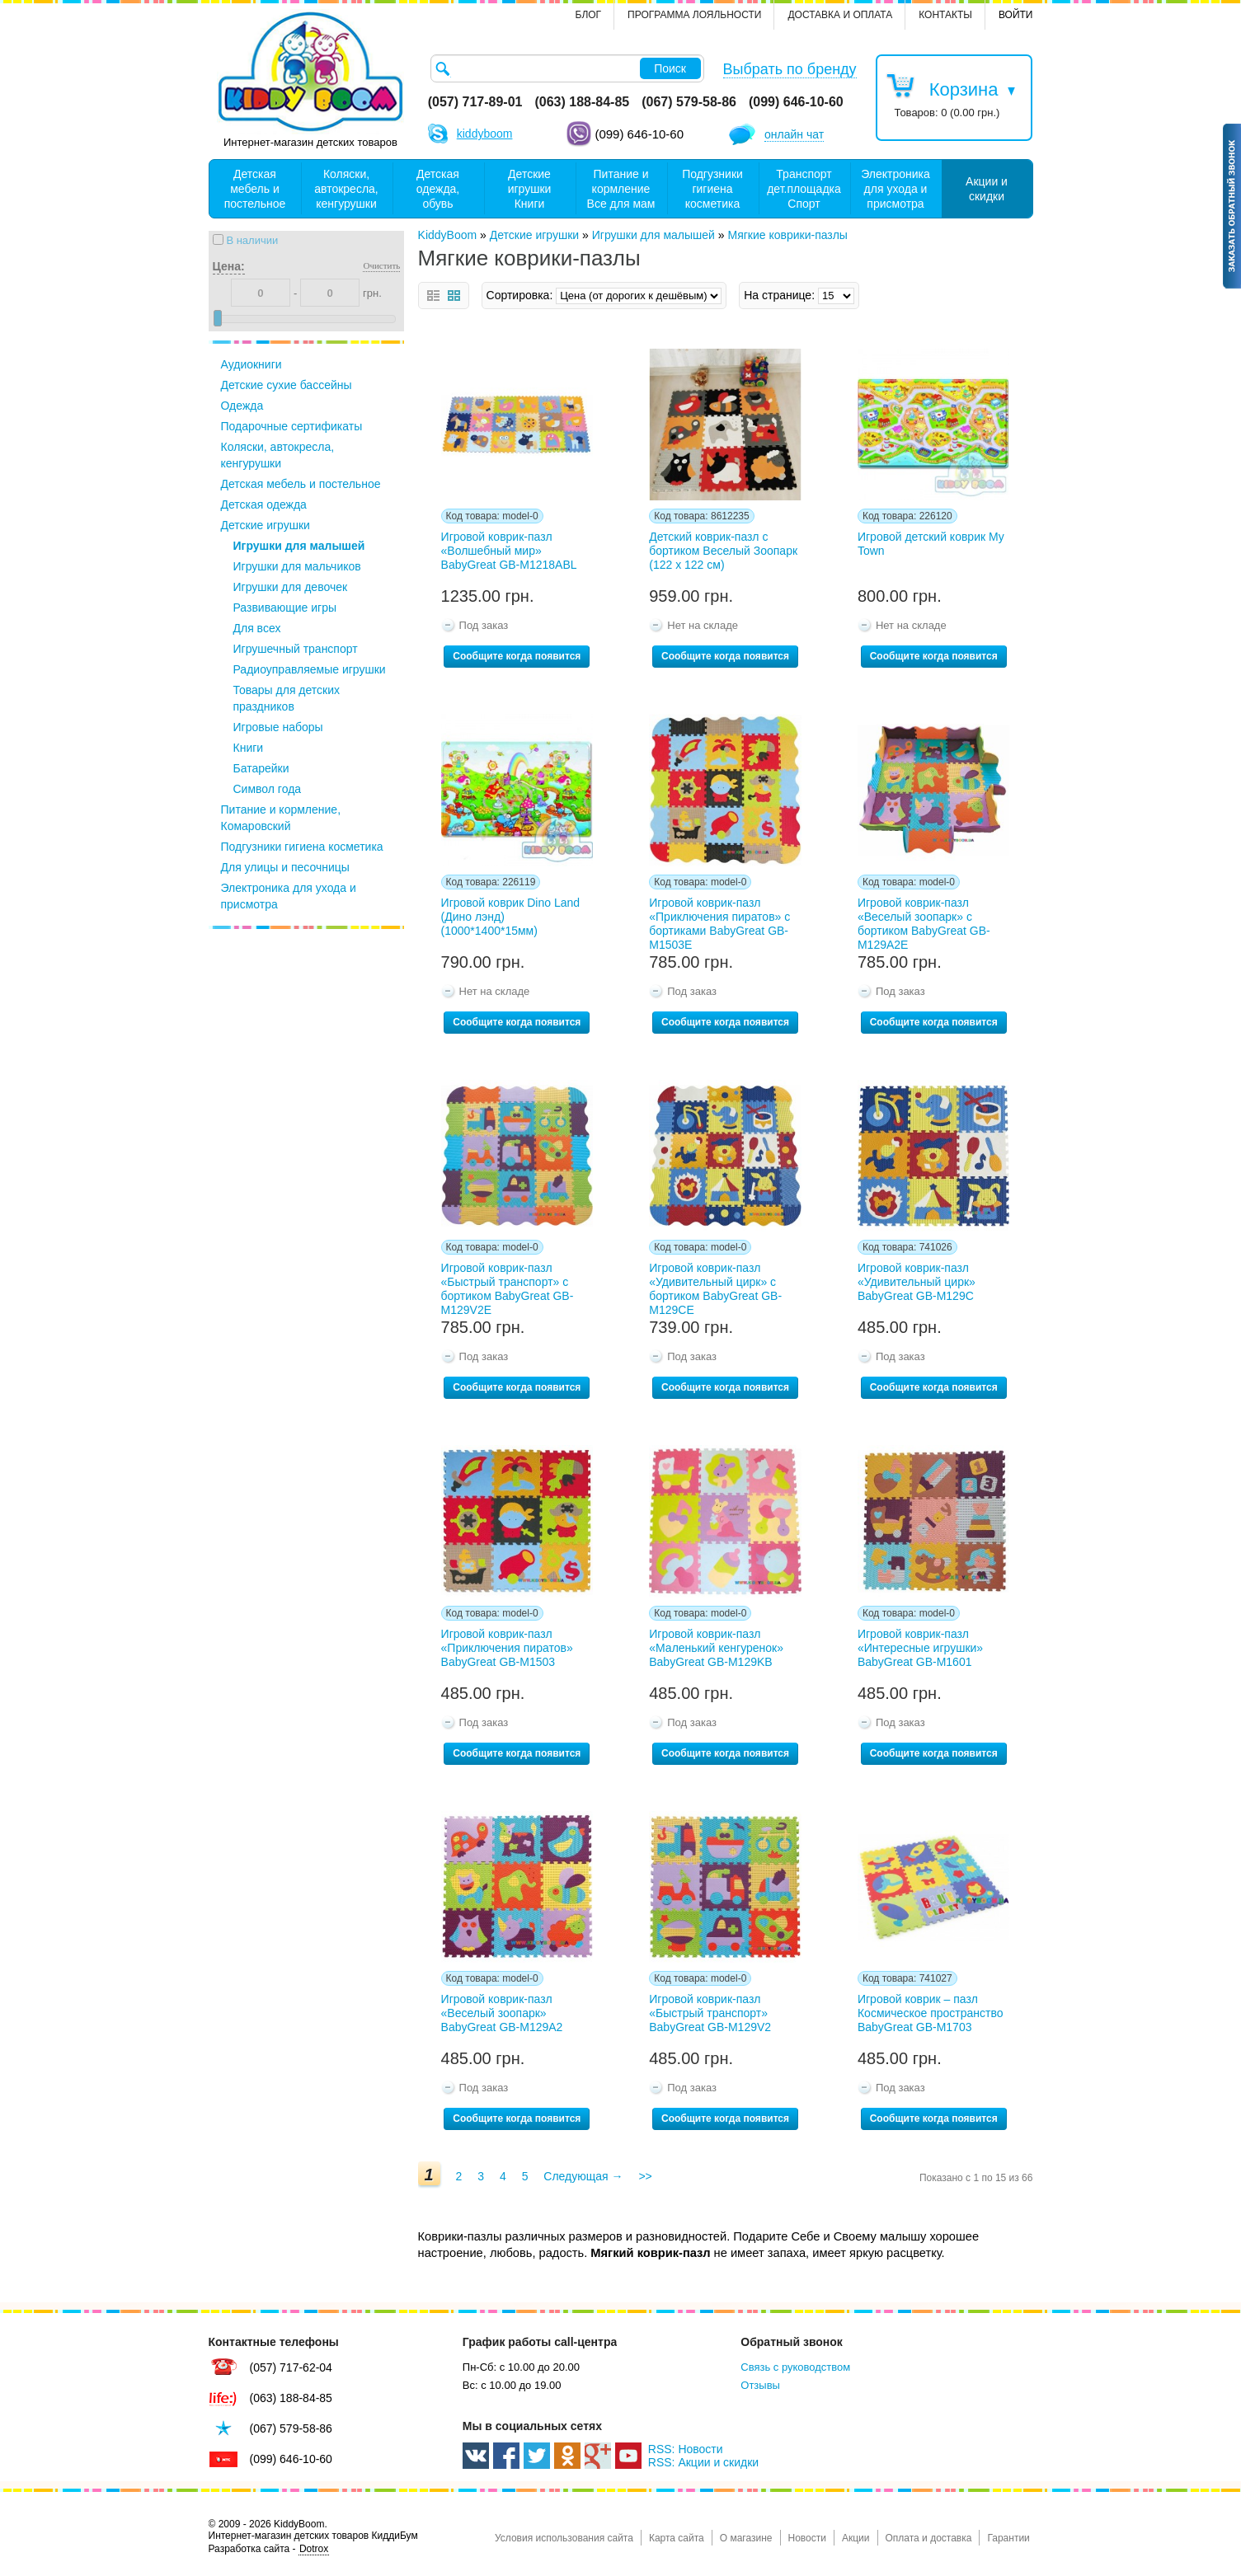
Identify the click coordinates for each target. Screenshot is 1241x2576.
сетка (454, 295)
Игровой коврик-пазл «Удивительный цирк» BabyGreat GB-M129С (916, 1281)
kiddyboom (485, 133)
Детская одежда (264, 504)
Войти (1016, 15)
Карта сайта (676, 2538)
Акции (856, 2538)
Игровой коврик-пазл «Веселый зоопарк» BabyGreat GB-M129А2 (502, 2013)
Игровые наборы (278, 727)
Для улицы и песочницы (285, 867)
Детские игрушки (265, 525)
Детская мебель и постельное (301, 483)
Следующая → (583, 2176)
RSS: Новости (685, 2449)
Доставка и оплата (839, 15)
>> (644, 2176)
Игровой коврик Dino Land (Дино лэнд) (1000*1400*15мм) (510, 916)
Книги (248, 747)
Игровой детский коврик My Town (931, 543)
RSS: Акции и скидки (703, 2462)
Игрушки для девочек (290, 587)
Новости (807, 2538)
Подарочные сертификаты (292, 426)
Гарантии (1008, 2538)
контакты (945, 15)
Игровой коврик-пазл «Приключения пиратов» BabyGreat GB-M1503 (507, 1647)
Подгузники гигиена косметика (302, 846)
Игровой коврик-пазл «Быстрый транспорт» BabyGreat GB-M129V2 (710, 2013)
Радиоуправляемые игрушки (309, 669)
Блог (589, 15)
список (433, 295)
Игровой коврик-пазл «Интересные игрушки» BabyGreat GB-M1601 (920, 1647)
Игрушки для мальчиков (297, 566)
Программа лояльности (694, 15)
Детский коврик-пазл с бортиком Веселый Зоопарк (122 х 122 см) (723, 550)
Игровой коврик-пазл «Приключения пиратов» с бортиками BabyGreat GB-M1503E (719, 920)
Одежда (242, 405)
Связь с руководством (795, 2367)
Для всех (257, 628)
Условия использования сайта (564, 2538)
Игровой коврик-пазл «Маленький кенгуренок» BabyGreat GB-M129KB (716, 1647)
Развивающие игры (285, 607)
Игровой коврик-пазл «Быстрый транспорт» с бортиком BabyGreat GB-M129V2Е (507, 1286)
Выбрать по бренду (790, 69)
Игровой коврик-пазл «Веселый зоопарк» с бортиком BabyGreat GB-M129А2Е (924, 920)
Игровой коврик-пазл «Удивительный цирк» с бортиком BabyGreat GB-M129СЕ (715, 1286)
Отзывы (760, 2385)
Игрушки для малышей (299, 545)
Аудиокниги (251, 364)
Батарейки (261, 768)
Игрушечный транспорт (295, 648)
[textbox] (567, 68)
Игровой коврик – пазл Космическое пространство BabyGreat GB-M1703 (931, 2013)
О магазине (746, 2538)
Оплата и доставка (929, 2538)
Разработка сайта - (269, 2549)
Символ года (267, 788)
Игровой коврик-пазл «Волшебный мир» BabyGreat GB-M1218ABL (509, 550)
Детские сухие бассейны (286, 385)
